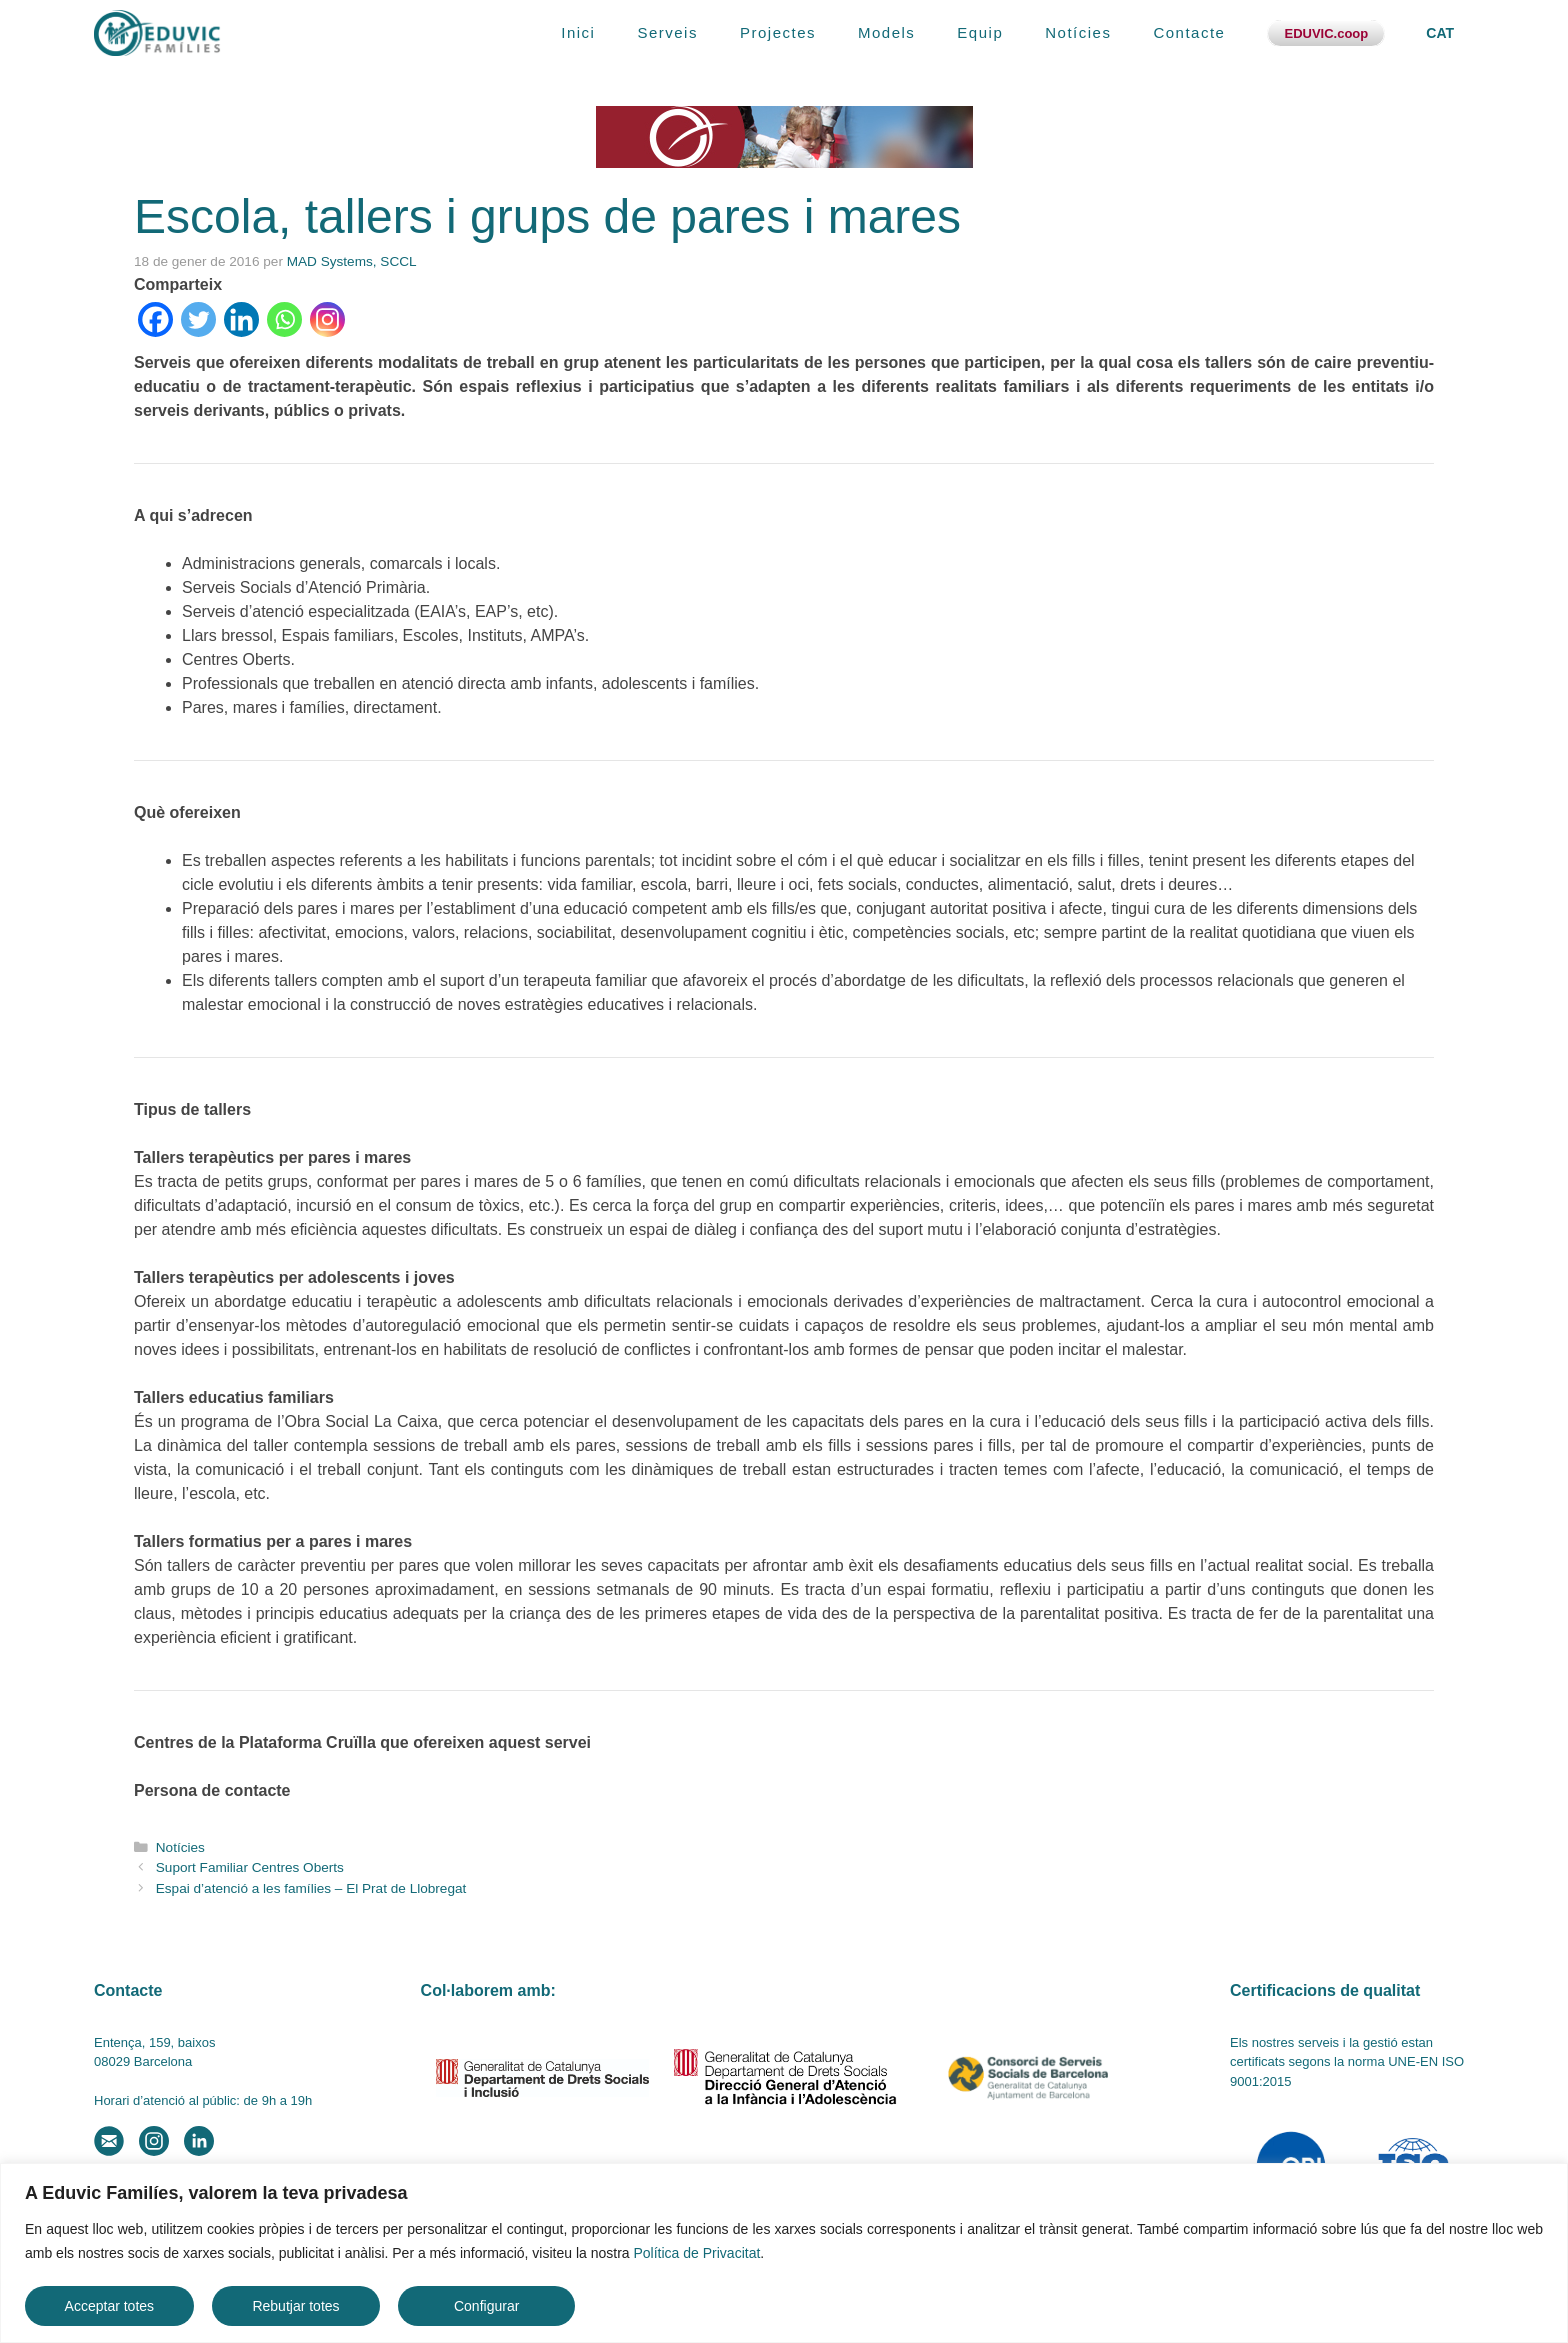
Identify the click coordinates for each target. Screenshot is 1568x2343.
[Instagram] (327, 319)
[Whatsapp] (284, 319)
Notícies (1078, 32)
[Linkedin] (241, 319)
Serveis (667, 32)
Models (886, 32)
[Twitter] (198, 319)
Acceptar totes (110, 2306)
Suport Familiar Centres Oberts (250, 1867)
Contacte (1189, 32)
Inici (578, 32)
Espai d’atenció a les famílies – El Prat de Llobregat (311, 1888)
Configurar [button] (486, 2306)
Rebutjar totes (295, 2306)
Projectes (778, 32)
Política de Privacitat (696, 2253)
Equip (980, 32)
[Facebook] (155, 319)
